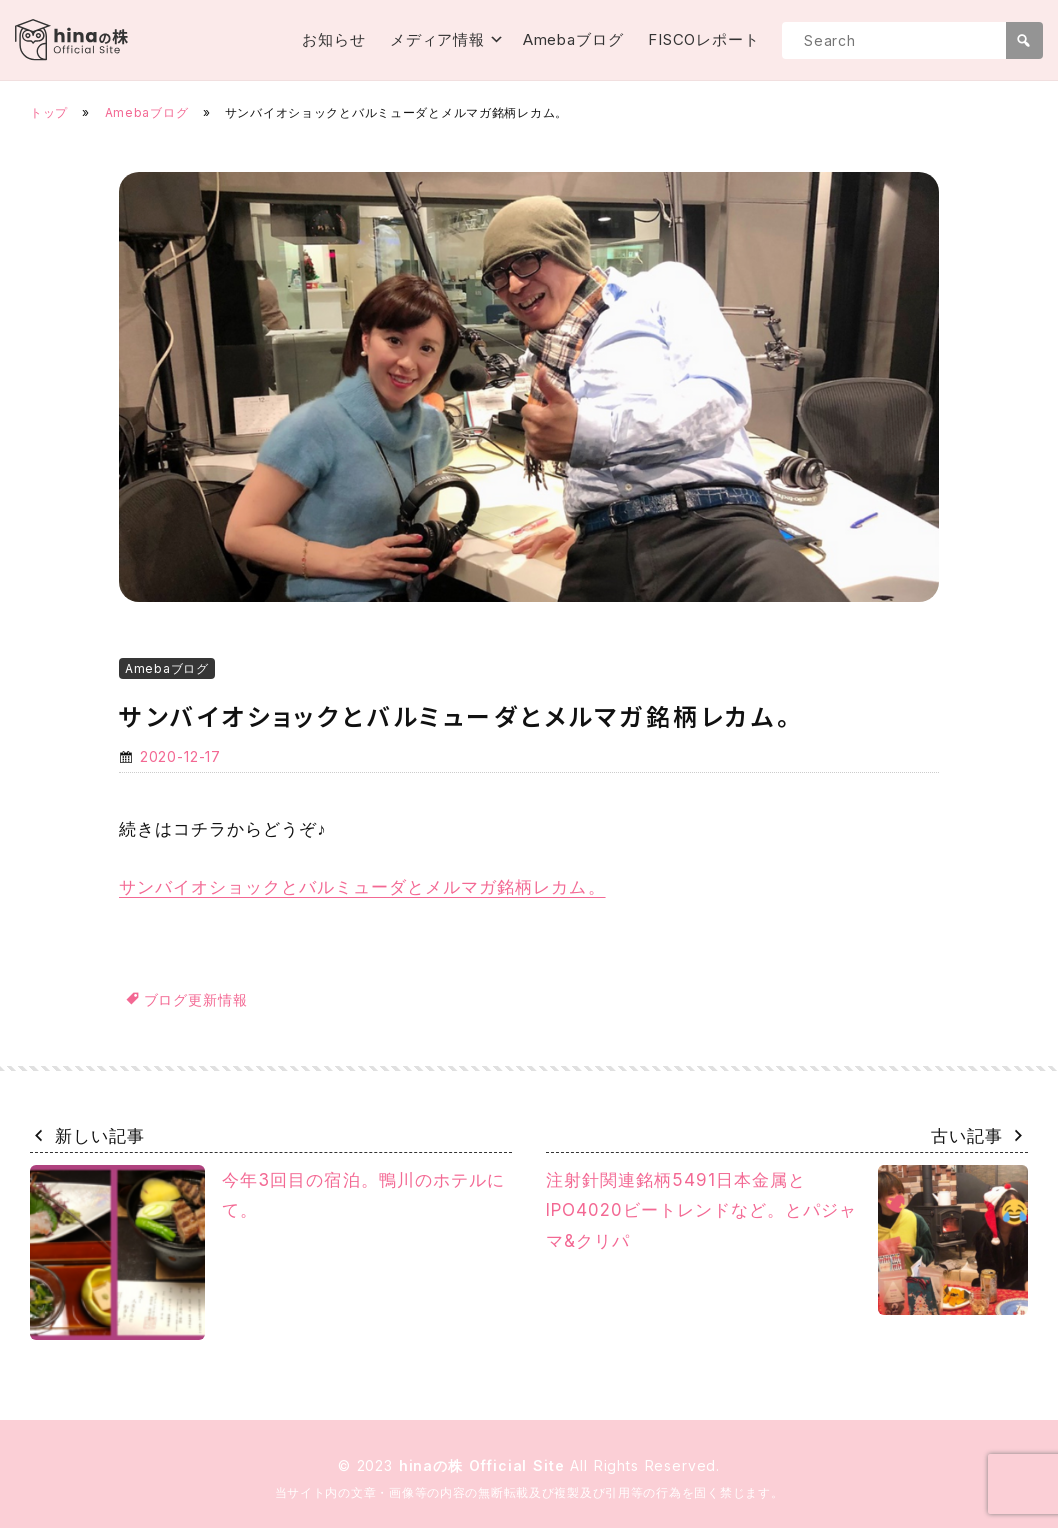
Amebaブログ (573, 39)
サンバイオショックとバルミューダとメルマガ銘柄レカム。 (362, 887)
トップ (49, 112)
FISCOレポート (704, 39)
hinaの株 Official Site (485, 1465)
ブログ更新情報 (196, 999)
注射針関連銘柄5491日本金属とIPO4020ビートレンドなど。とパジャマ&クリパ (787, 1240)
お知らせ (334, 39)
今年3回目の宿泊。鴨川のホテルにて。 (267, 1252)
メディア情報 (437, 39)
